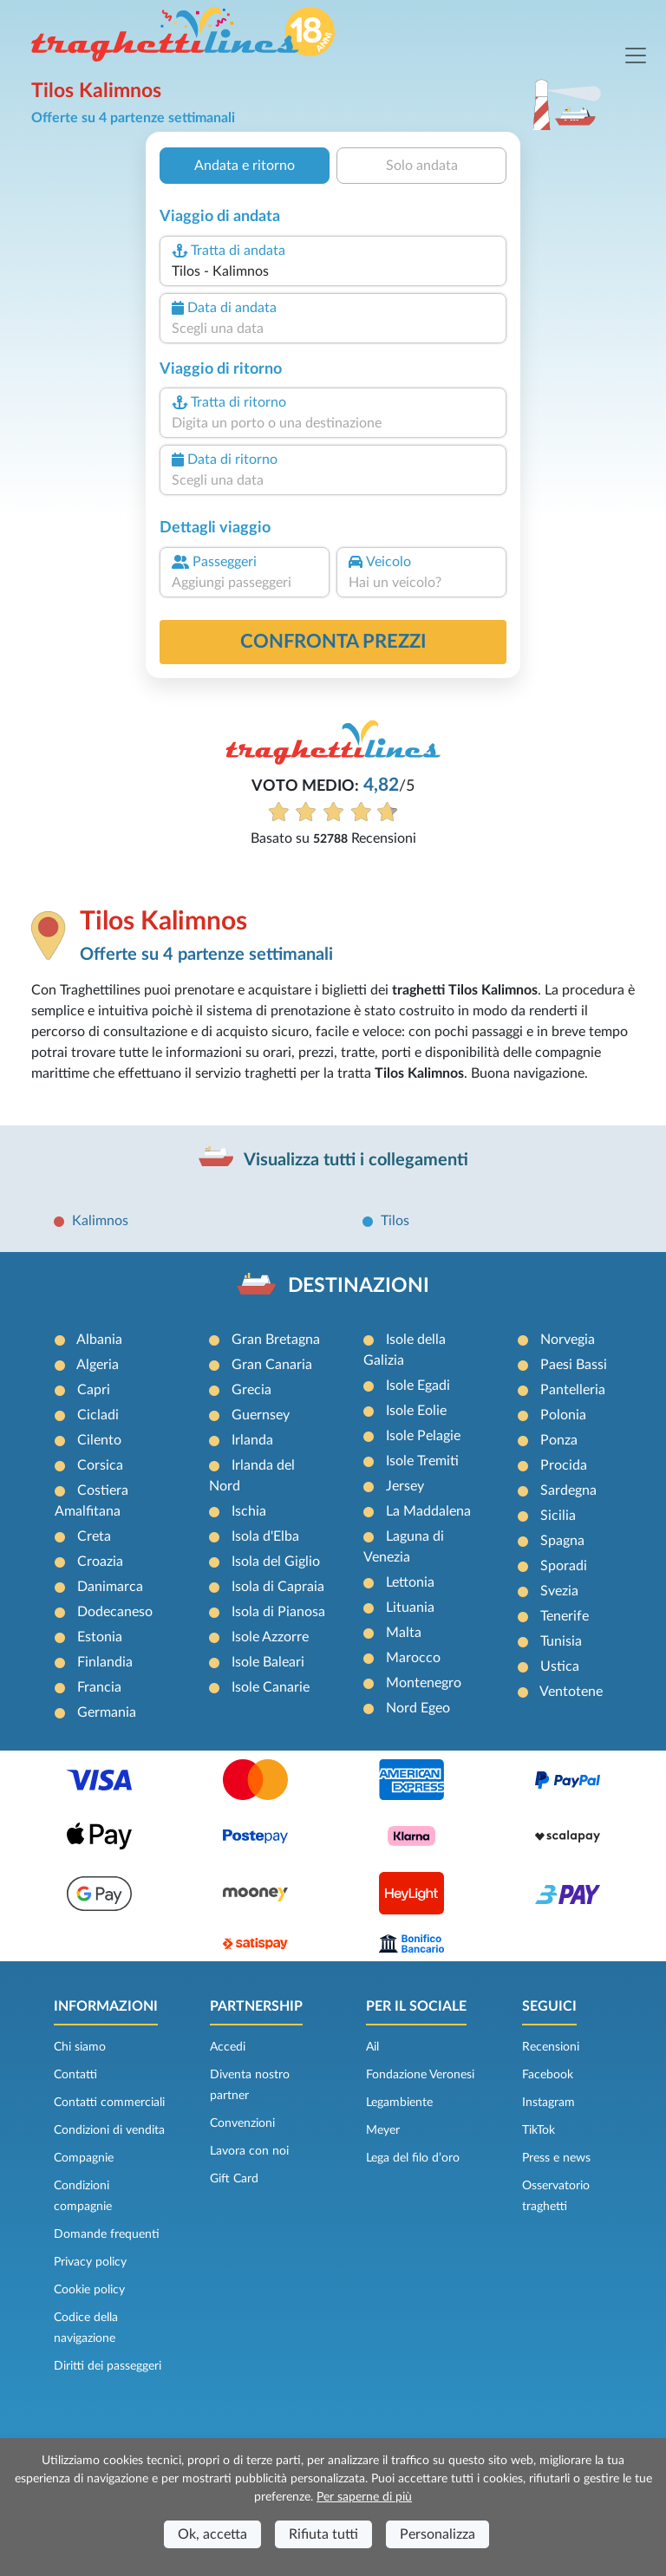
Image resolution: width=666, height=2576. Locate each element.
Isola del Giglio (276, 1561)
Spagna (562, 1541)
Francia (99, 1687)
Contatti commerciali (109, 2103)
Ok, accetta (212, 2534)
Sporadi (563, 1566)
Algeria (97, 1365)
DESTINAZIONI (358, 1285)
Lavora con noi (249, 2151)
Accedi (227, 2047)
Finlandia (105, 1662)
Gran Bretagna (276, 1340)
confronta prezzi (333, 641)
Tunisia (561, 1641)
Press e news (556, 2158)
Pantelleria (572, 1390)
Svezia (559, 1591)
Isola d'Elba (265, 1536)
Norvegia (567, 1340)
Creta (94, 1536)
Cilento (99, 1440)
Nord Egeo (418, 1708)
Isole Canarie (271, 1687)
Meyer (383, 2130)
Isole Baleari (268, 1662)
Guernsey (261, 1415)
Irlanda (252, 1440)
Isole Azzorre (270, 1637)
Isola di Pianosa (278, 1612)
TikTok (538, 2130)
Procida (563, 1465)
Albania (99, 1340)
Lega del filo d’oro (413, 2158)
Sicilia (558, 1516)
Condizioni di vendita (109, 2130)
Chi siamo (80, 2047)
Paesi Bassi (573, 1365)
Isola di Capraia (278, 1587)
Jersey (405, 1486)
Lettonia (410, 1582)
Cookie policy (89, 2290)
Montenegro (423, 1683)
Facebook (547, 2075)
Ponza (559, 1440)
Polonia (563, 1415)
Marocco (413, 1658)
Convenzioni (242, 2123)
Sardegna (568, 1490)
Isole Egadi (418, 1385)
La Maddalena (428, 1511)
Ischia (249, 1511)
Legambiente (399, 2103)
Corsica (100, 1465)
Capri (93, 1390)
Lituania (410, 1607)
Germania (106, 1712)
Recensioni (550, 2047)
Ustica (559, 1666)
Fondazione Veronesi (420, 2075)
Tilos (395, 1221)
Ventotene (571, 1692)
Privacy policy (90, 2262)
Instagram (548, 2103)
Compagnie (84, 2158)
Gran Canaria (272, 1365)
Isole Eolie (416, 1411)
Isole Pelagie (423, 1436)
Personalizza (437, 2534)
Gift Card (234, 2179)
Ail (372, 2047)
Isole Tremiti (422, 1461)
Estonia (99, 1637)
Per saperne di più (364, 2497)
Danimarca (110, 1587)
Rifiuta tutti (323, 2534)
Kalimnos (100, 1221)
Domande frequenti (107, 2234)
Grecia (251, 1390)
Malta (403, 1633)
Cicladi (98, 1415)
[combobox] (333, 271)
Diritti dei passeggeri (107, 2366)
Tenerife (564, 1616)
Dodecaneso (115, 1612)
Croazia (100, 1561)
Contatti (75, 2075)
